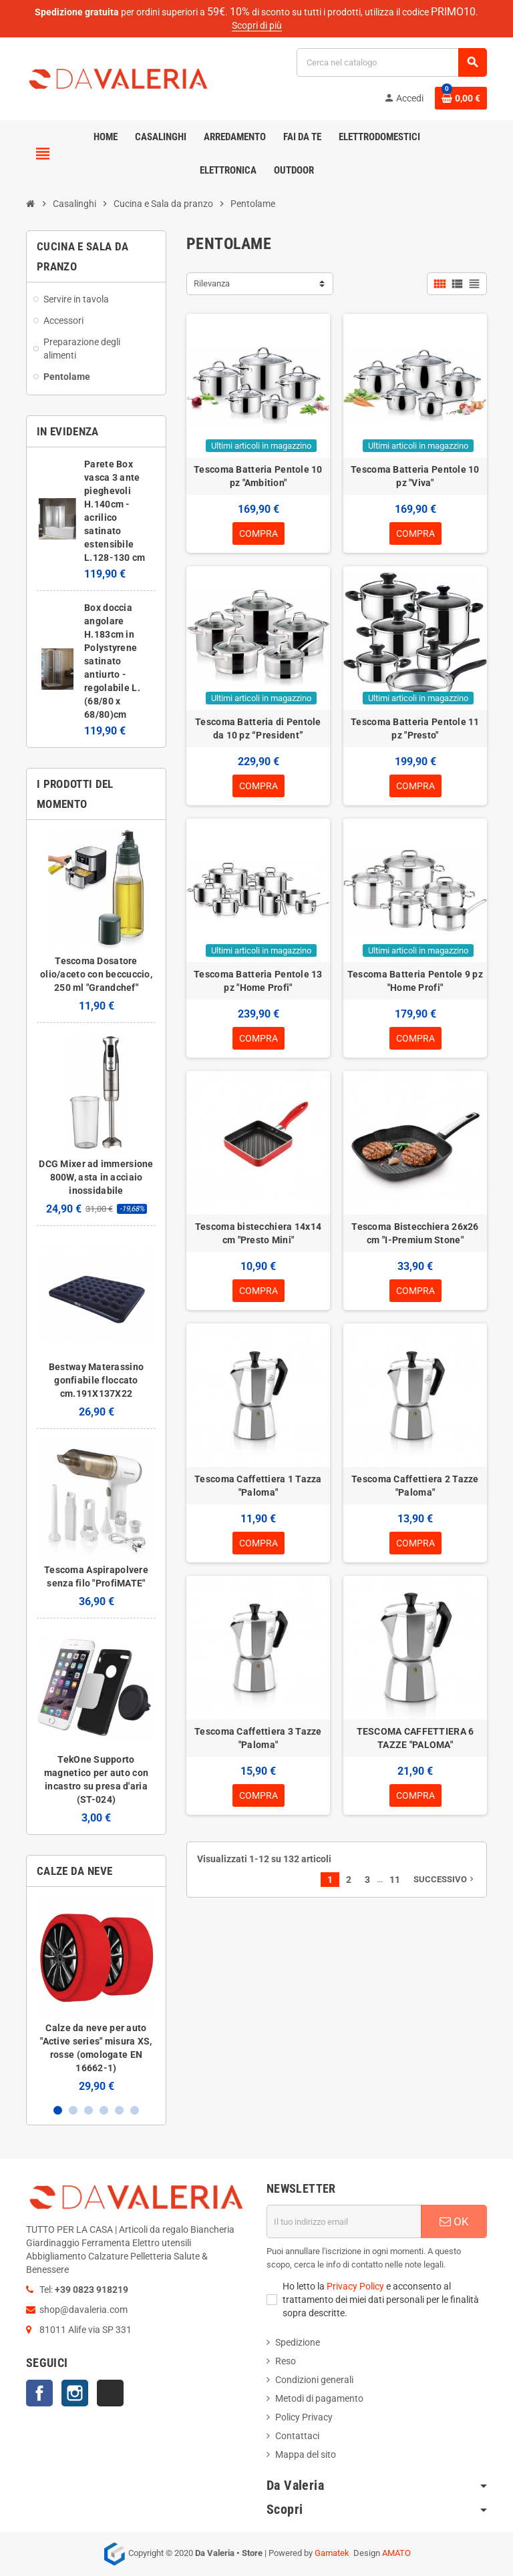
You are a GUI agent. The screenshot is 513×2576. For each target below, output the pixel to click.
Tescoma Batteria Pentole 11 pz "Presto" (415, 728)
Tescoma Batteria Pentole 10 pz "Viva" (415, 476)
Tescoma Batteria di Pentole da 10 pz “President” (258, 728)
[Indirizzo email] (344, 2221)
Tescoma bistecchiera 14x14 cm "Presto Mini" (258, 1233)
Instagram (74, 2393)
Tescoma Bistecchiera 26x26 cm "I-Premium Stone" (414, 1233)
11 (394, 1879)
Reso (285, 2361)
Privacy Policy (355, 2286)
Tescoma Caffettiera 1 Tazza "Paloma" (258, 1486)
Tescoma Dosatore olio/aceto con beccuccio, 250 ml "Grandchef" (96, 974)
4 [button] (104, 2110)
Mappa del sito (305, 2454)
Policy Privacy (304, 2417)
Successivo (444, 1879)
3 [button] (88, 2110)
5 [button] (119, 2110)
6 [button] (134, 2110)
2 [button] (73, 2110)
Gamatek (332, 2553)
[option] (96, 1995)
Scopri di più (257, 25)
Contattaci (297, 2435)
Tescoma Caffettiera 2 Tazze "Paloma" (415, 1486)
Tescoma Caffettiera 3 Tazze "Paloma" (258, 1738)
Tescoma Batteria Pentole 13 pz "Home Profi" (258, 981)
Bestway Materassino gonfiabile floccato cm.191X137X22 (96, 1380)
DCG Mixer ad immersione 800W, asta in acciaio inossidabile (96, 1177)
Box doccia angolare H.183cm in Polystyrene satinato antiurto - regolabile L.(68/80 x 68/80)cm (112, 661)
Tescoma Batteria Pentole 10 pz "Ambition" (258, 476)
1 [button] (57, 2110)
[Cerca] (391, 62)
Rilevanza (212, 283)
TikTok (110, 2393)
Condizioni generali (314, 2379)
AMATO (396, 2553)
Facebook (39, 2393)
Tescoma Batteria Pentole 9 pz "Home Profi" (415, 981)
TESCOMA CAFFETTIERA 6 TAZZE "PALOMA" (415, 1738)
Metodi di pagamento (319, 2398)
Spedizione (297, 2342)
